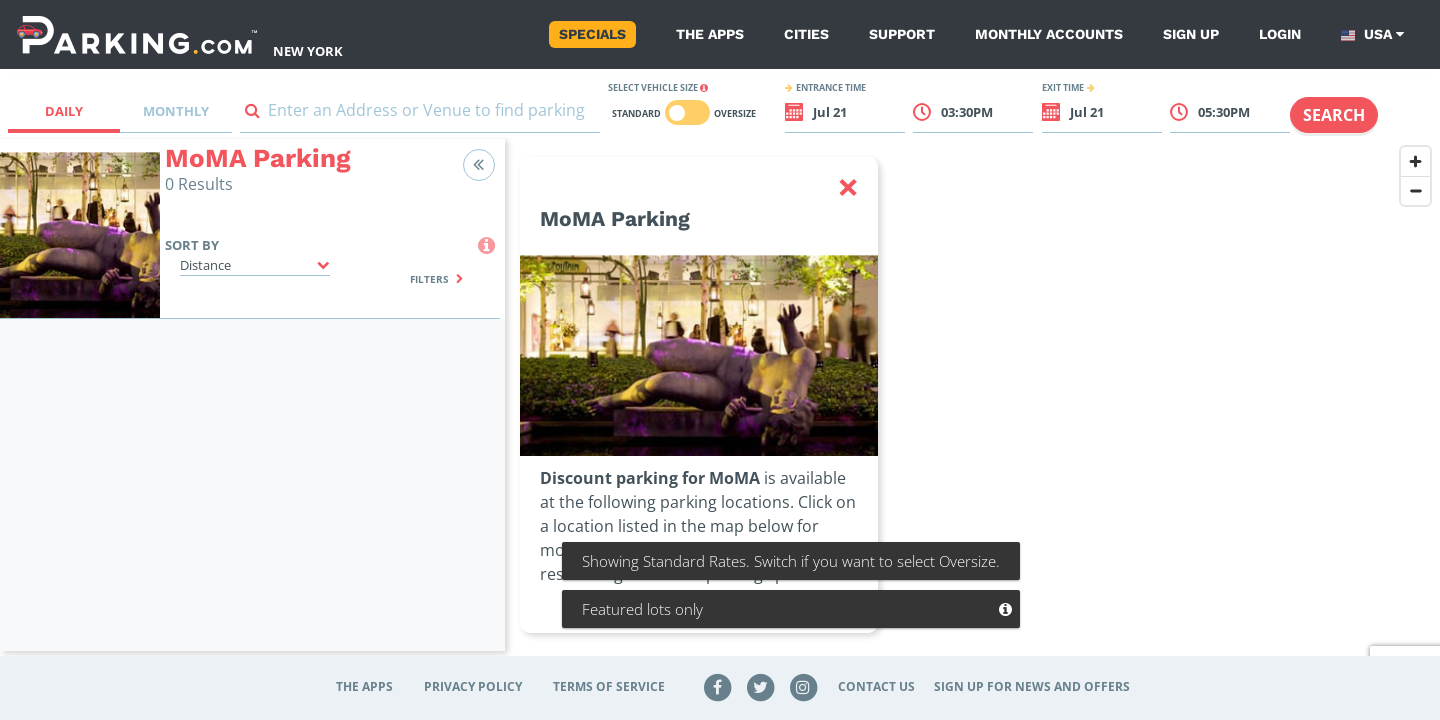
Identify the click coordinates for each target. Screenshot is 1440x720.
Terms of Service (609, 686)
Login (1280, 34)
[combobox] (420, 114)
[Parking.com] (137, 34)
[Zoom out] (1415, 190)
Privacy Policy (473, 686)
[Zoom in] (1415, 161)
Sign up (1191, 34)
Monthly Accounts (1049, 34)
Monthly (176, 111)
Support (902, 34)
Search (1334, 115)
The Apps (710, 34)
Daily (64, 111)
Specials (592, 34)
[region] (972, 407)
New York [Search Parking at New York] (308, 51)
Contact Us (876, 686)
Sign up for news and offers (1032, 686)
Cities (806, 34)
